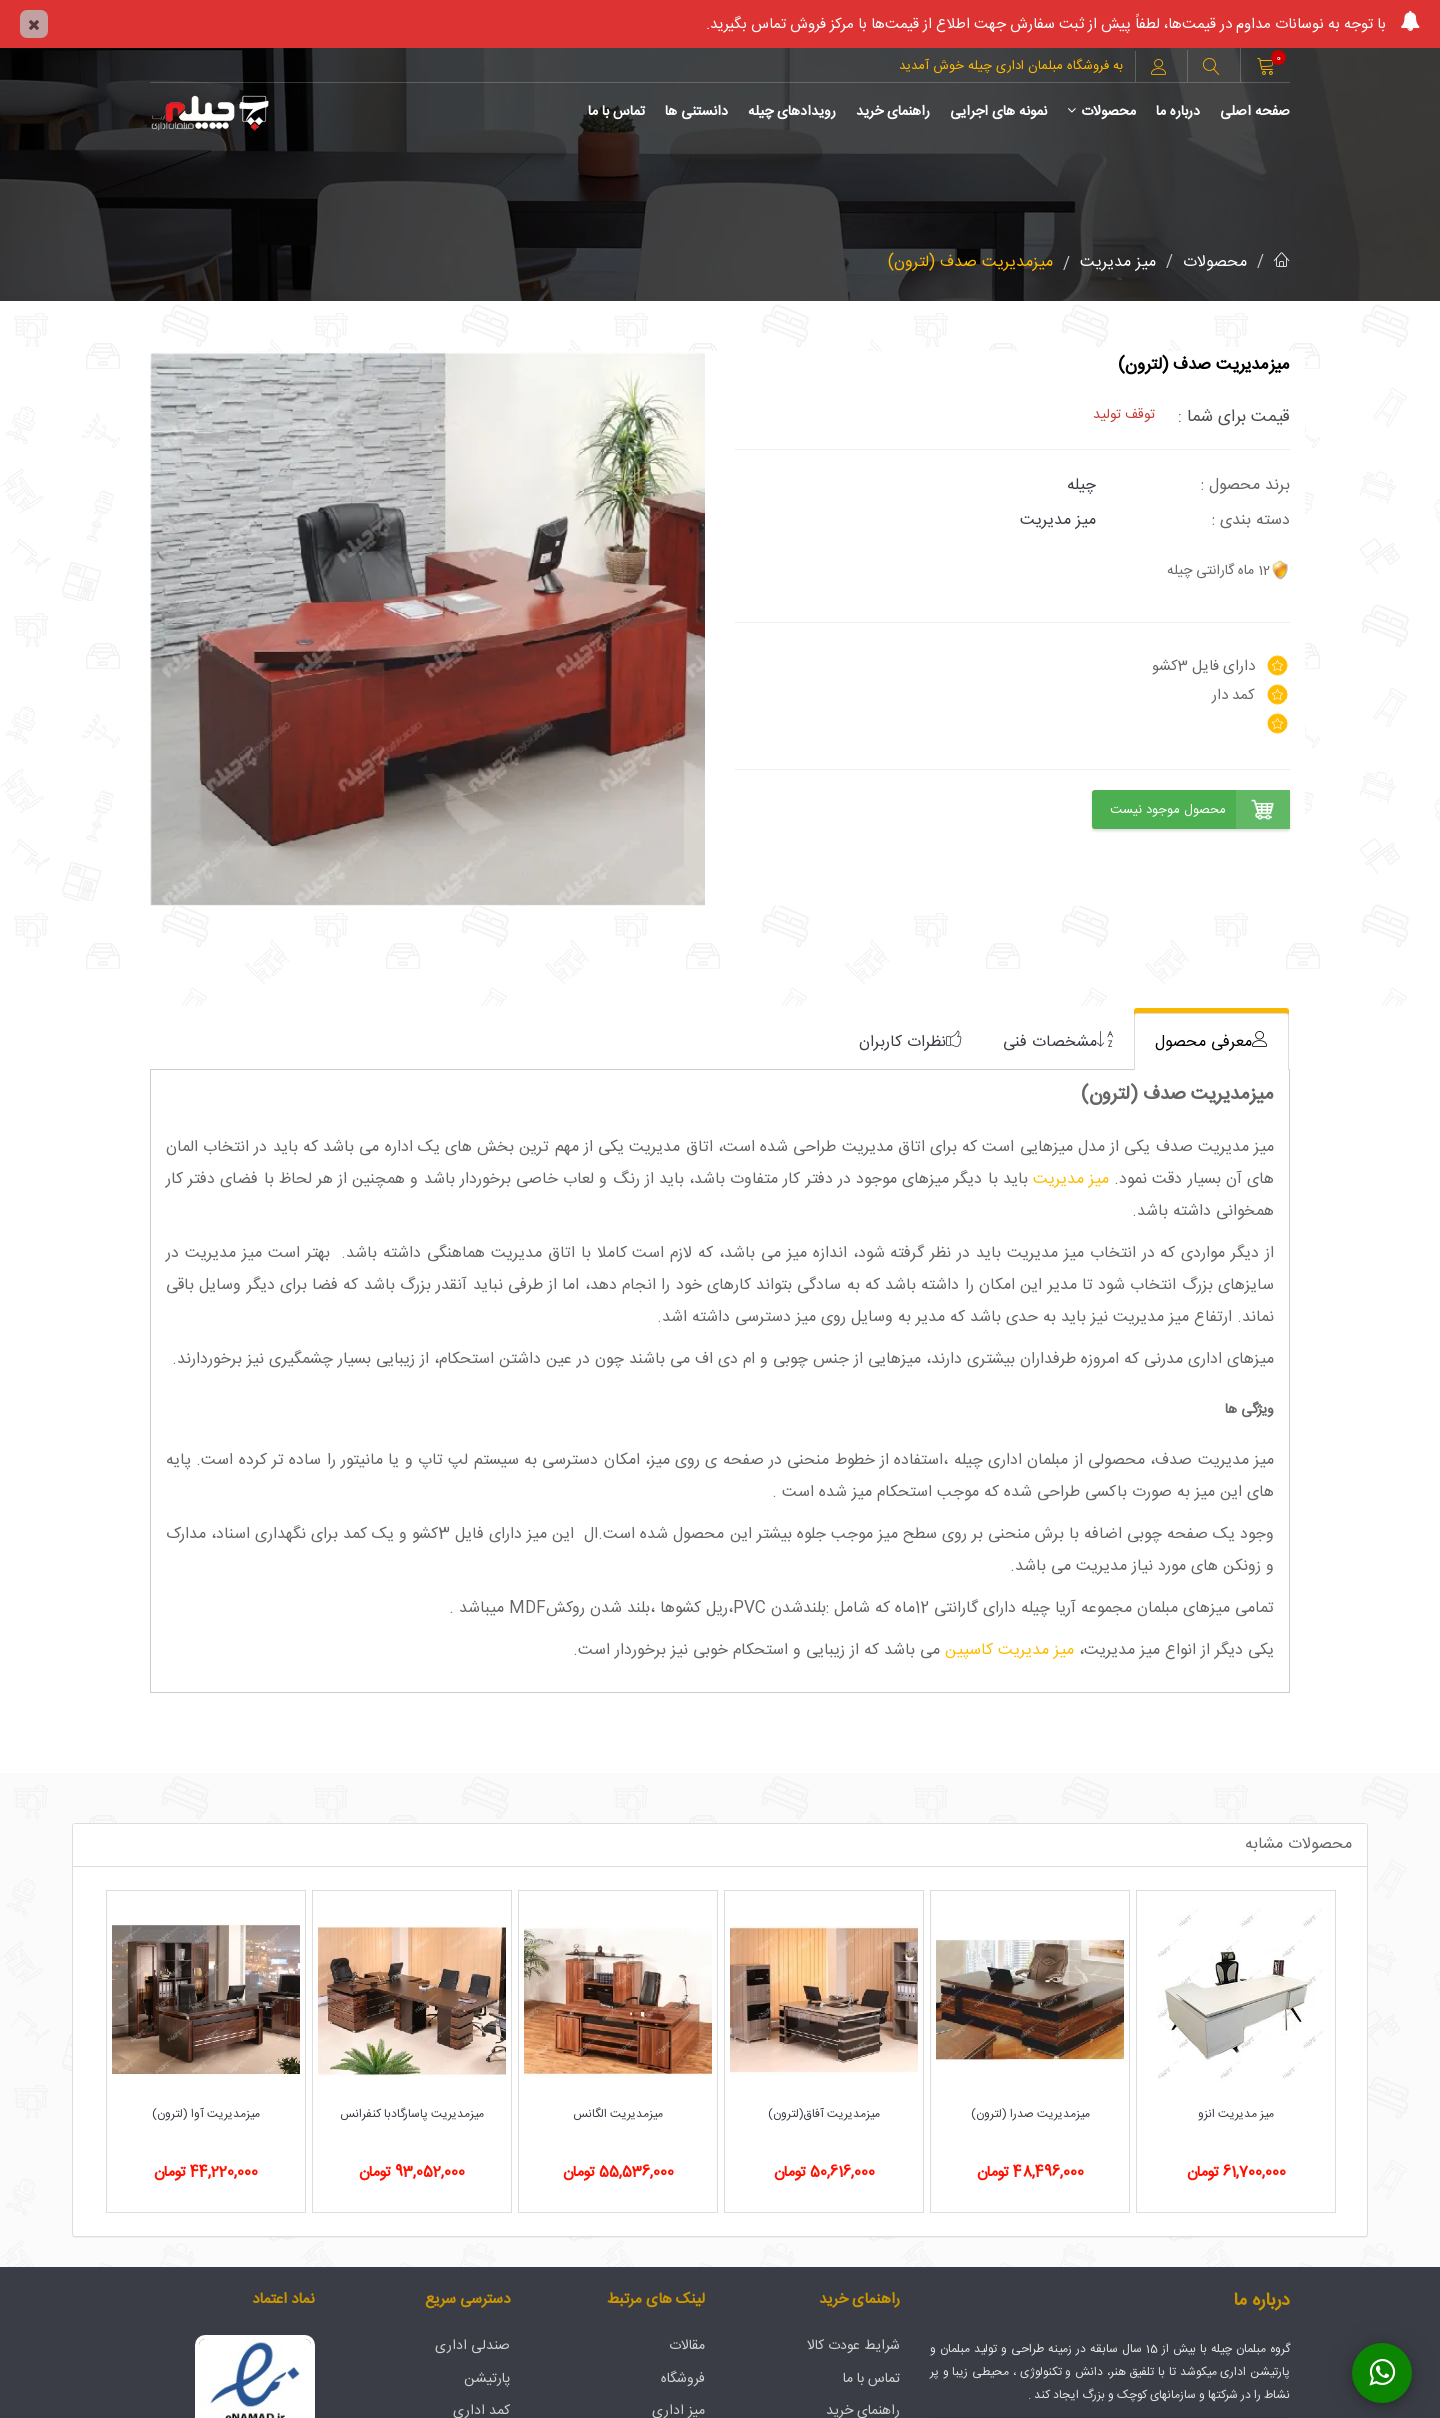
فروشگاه (683, 2379)
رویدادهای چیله (792, 112)
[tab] (1211, 1041)
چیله (1081, 485)
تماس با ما (616, 112)
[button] (1211, 69)
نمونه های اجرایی (998, 112)
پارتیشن (487, 2379)
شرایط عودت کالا (853, 2346)
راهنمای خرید (893, 112)
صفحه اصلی (1255, 112)
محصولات (1101, 112)
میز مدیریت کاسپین (1009, 1650)
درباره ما (1178, 112)
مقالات (687, 2346)
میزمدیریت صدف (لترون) (970, 262)
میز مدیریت (1118, 262)
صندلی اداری (472, 2346)
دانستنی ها (696, 112)
